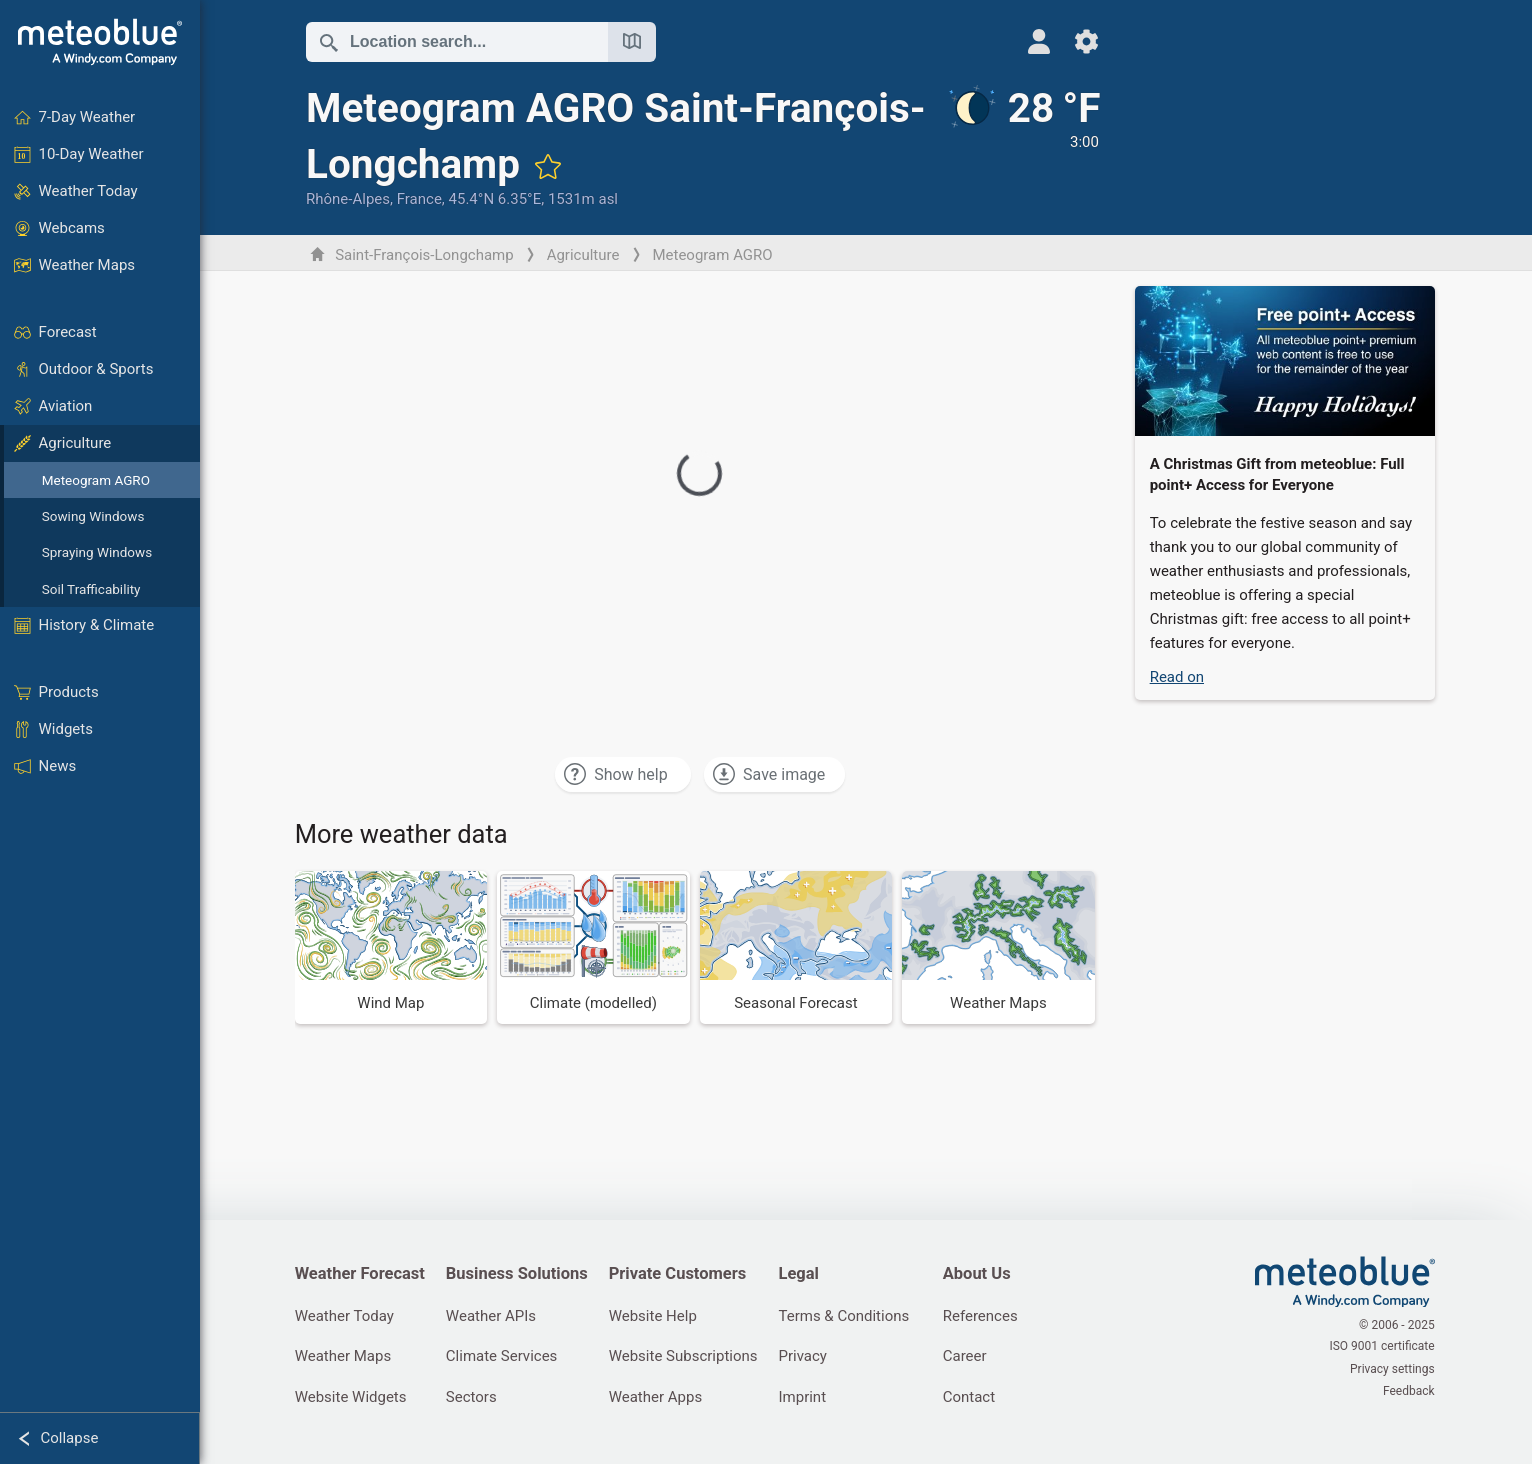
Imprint (809, 1398)
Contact (976, 1398)
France (420, 199)
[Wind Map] (392, 947)
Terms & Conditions (850, 1316)
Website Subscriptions (687, 1357)
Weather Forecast (361, 1274)
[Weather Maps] (1000, 947)
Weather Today (345, 1316)
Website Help (657, 1316)
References (987, 1316)
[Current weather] (1011, 147)
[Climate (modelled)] (595, 947)
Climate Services (505, 1357)
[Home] (100, 42)
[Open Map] (633, 42)
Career (972, 1357)
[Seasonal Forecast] (797, 947)
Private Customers (682, 1274)
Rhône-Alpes (349, 199)
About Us (984, 1274)
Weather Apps (660, 1398)
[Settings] (1075, 41)
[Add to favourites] (721, 166)
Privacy (809, 1357)
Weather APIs (494, 1316)
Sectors (474, 1398)
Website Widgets (352, 1398)
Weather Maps (344, 1357)
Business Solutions (520, 1274)
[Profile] (1027, 41)
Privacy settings (1393, 1369)
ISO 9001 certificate (1383, 1348)
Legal (805, 1274)
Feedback (1410, 1390)
